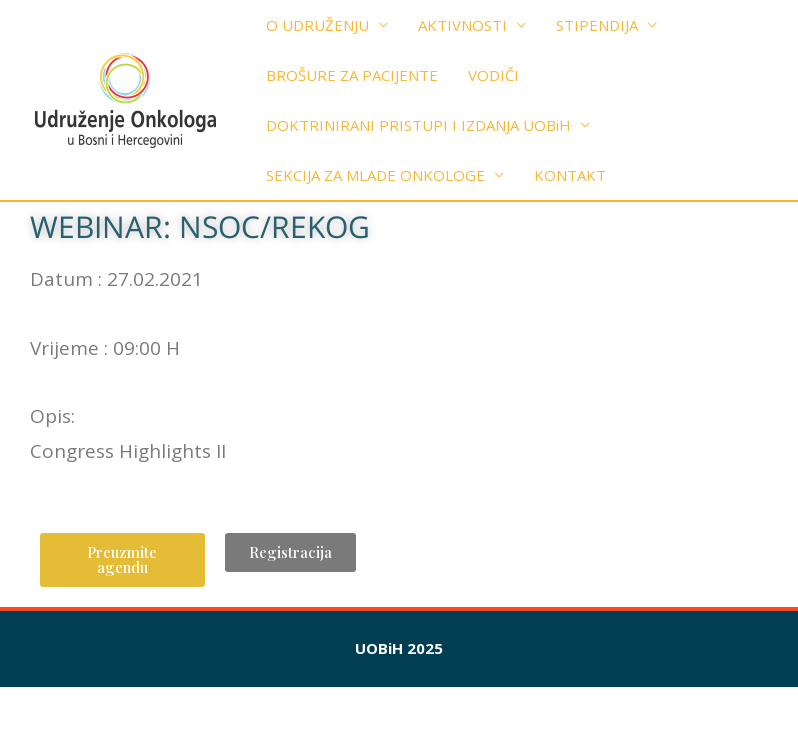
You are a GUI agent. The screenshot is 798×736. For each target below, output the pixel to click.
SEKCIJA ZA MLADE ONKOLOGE (375, 175)
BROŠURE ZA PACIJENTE (352, 75)
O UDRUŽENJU (317, 25)
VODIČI (493, 75)
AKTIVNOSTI (462, 25)
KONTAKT (570, 175)
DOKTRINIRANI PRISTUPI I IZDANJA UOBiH (418, 125)
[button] (122, 560)
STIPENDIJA (597, 25)
